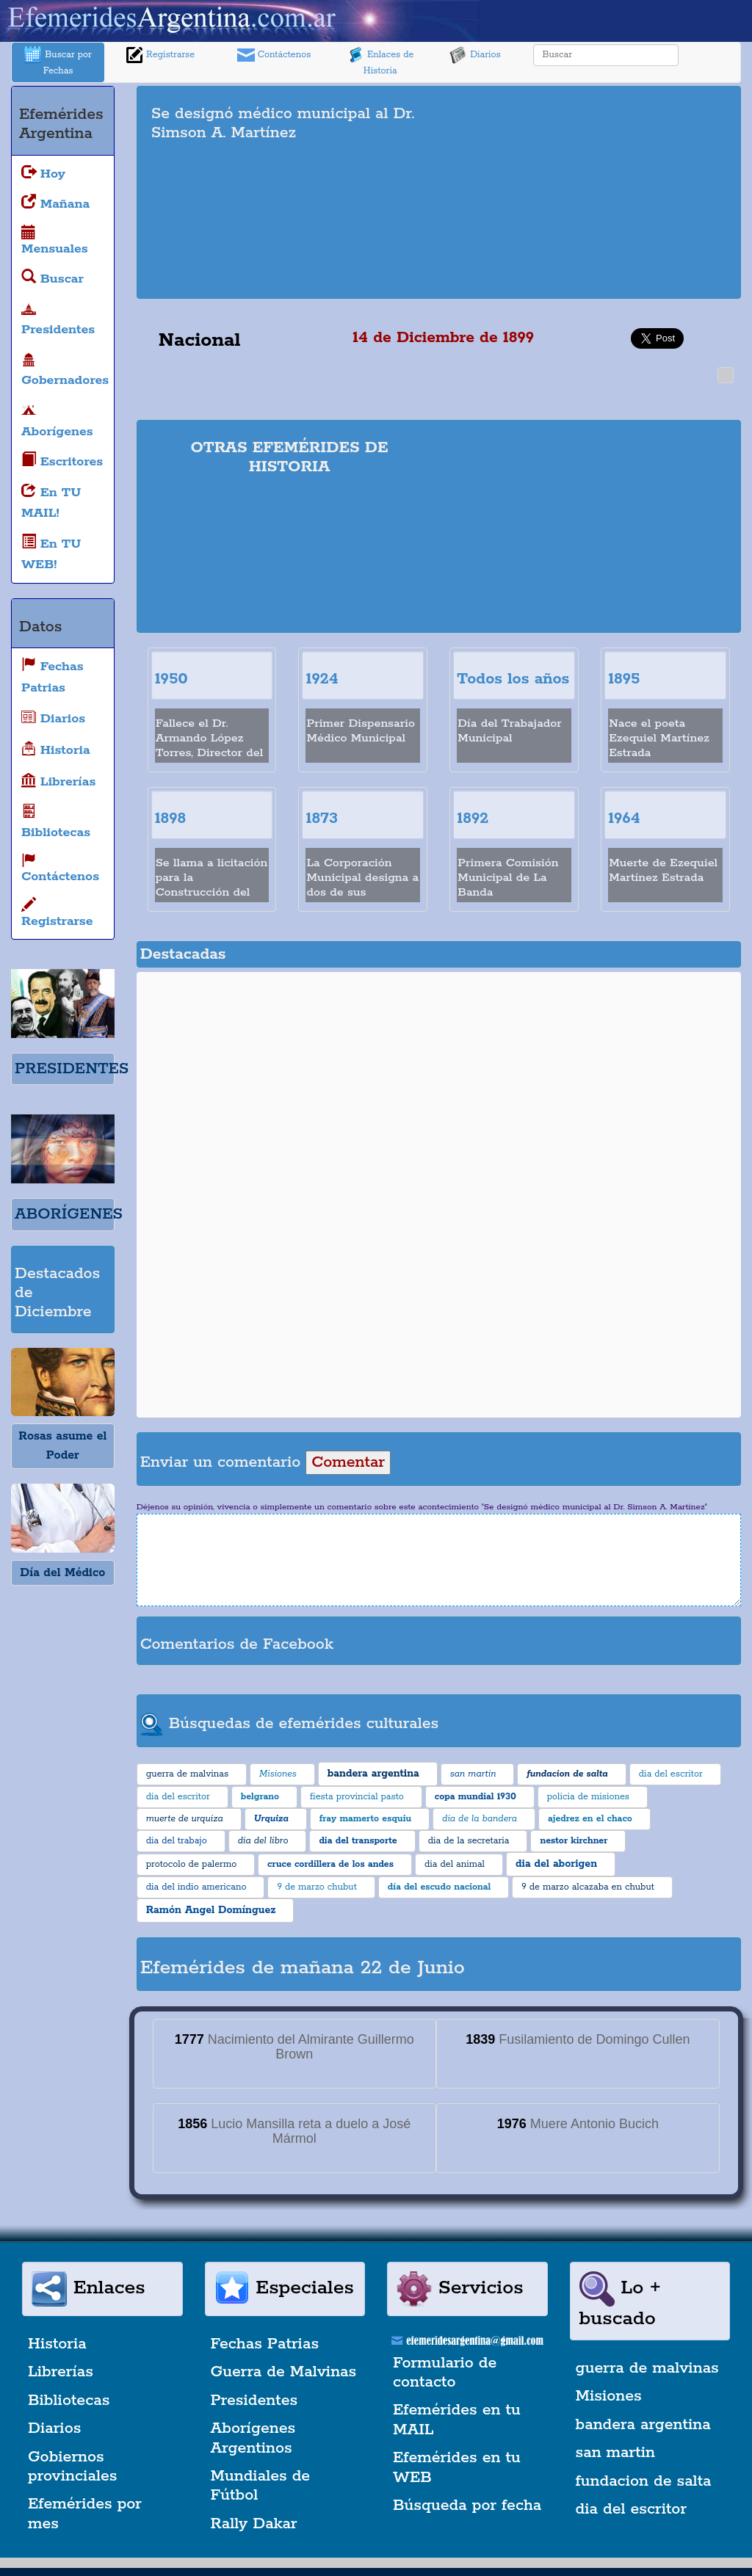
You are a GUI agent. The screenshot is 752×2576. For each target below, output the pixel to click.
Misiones (609, 2396)
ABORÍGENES (69, 1214)
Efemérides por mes (85, 2513)
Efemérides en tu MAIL (457, 2419)
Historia (57, 2344)
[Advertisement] (600, 192)
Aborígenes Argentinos (253, 2438)
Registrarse (160, 55)
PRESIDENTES (72, 1069)
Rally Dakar (254, 2524)
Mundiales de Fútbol (261, 2486)
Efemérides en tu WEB (457, 2467)
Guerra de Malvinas (284, 2372)
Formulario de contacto (444, 2372)
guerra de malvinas (647, 2368)
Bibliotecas (68, 2400)
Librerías (60, 2372)
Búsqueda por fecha (467, 2505)
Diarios (475, 55)
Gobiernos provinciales (72, 2466)
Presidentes (254, 2400)
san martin (616, 2452)
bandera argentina (643, 2424)
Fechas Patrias (265, 2344)
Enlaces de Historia (380, 61)
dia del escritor (631, 2509)
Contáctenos (274, 55)
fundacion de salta (644, 2481)
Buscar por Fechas (58, 61)
